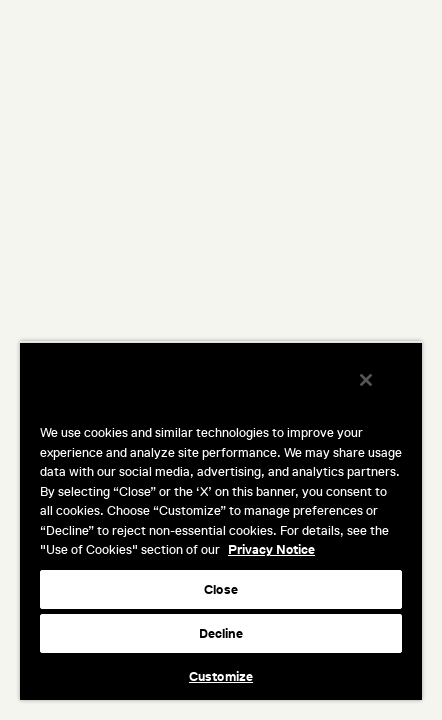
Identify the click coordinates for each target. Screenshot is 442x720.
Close (221, 589)
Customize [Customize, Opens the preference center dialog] (221, 676)
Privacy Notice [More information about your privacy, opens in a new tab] (271, 549)
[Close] (380, 393)
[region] (221, 527)
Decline (221, 633)
